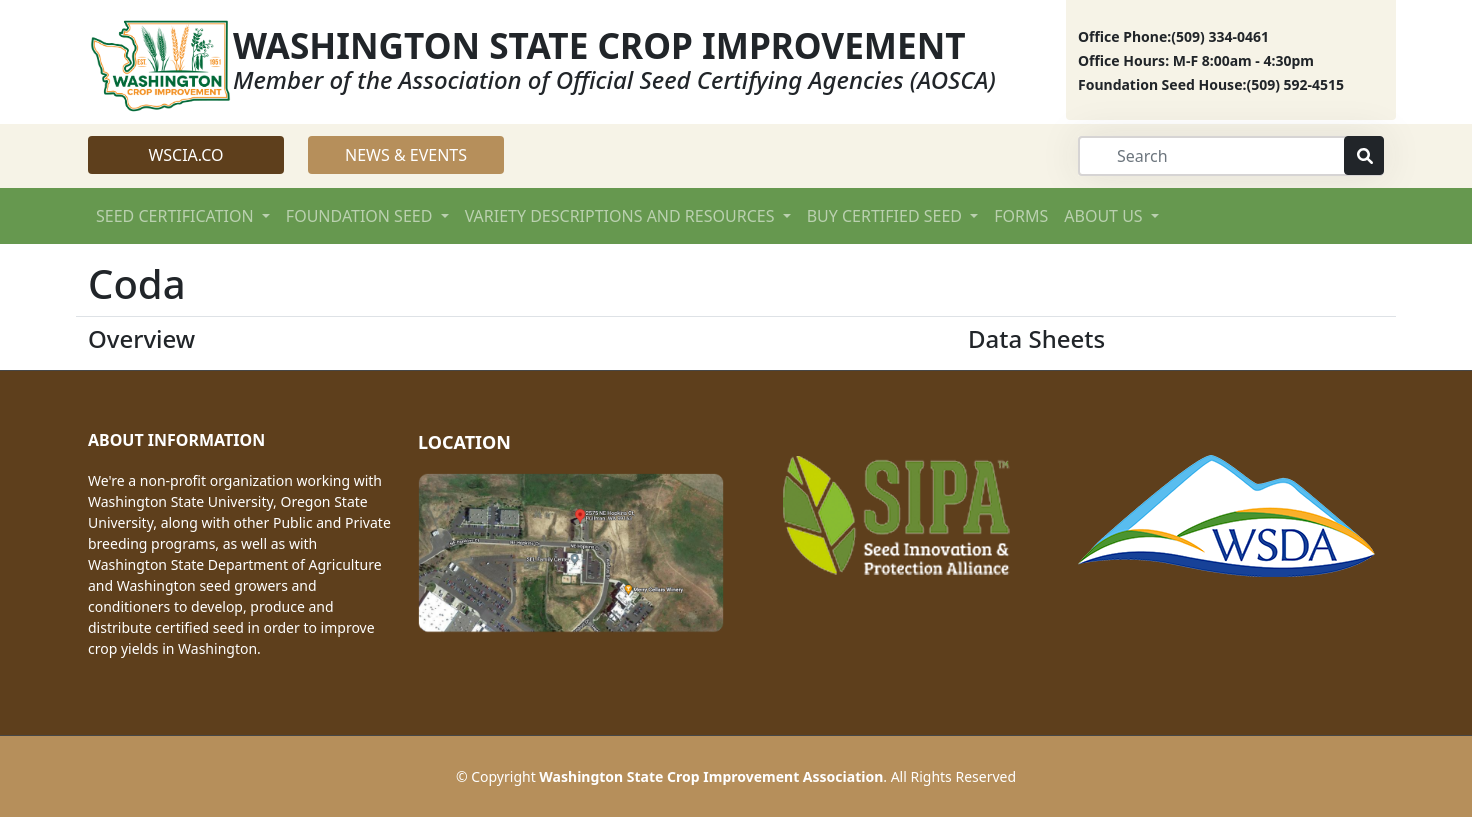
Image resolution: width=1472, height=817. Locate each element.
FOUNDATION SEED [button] (361, 216)
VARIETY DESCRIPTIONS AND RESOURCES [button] (622, 216)
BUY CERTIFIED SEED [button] (886, 216)
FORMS (1021, 216)
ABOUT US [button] (1105, 216)
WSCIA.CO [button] (185, 155)
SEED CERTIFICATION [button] (177, 216)
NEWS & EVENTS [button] (406, 155)
